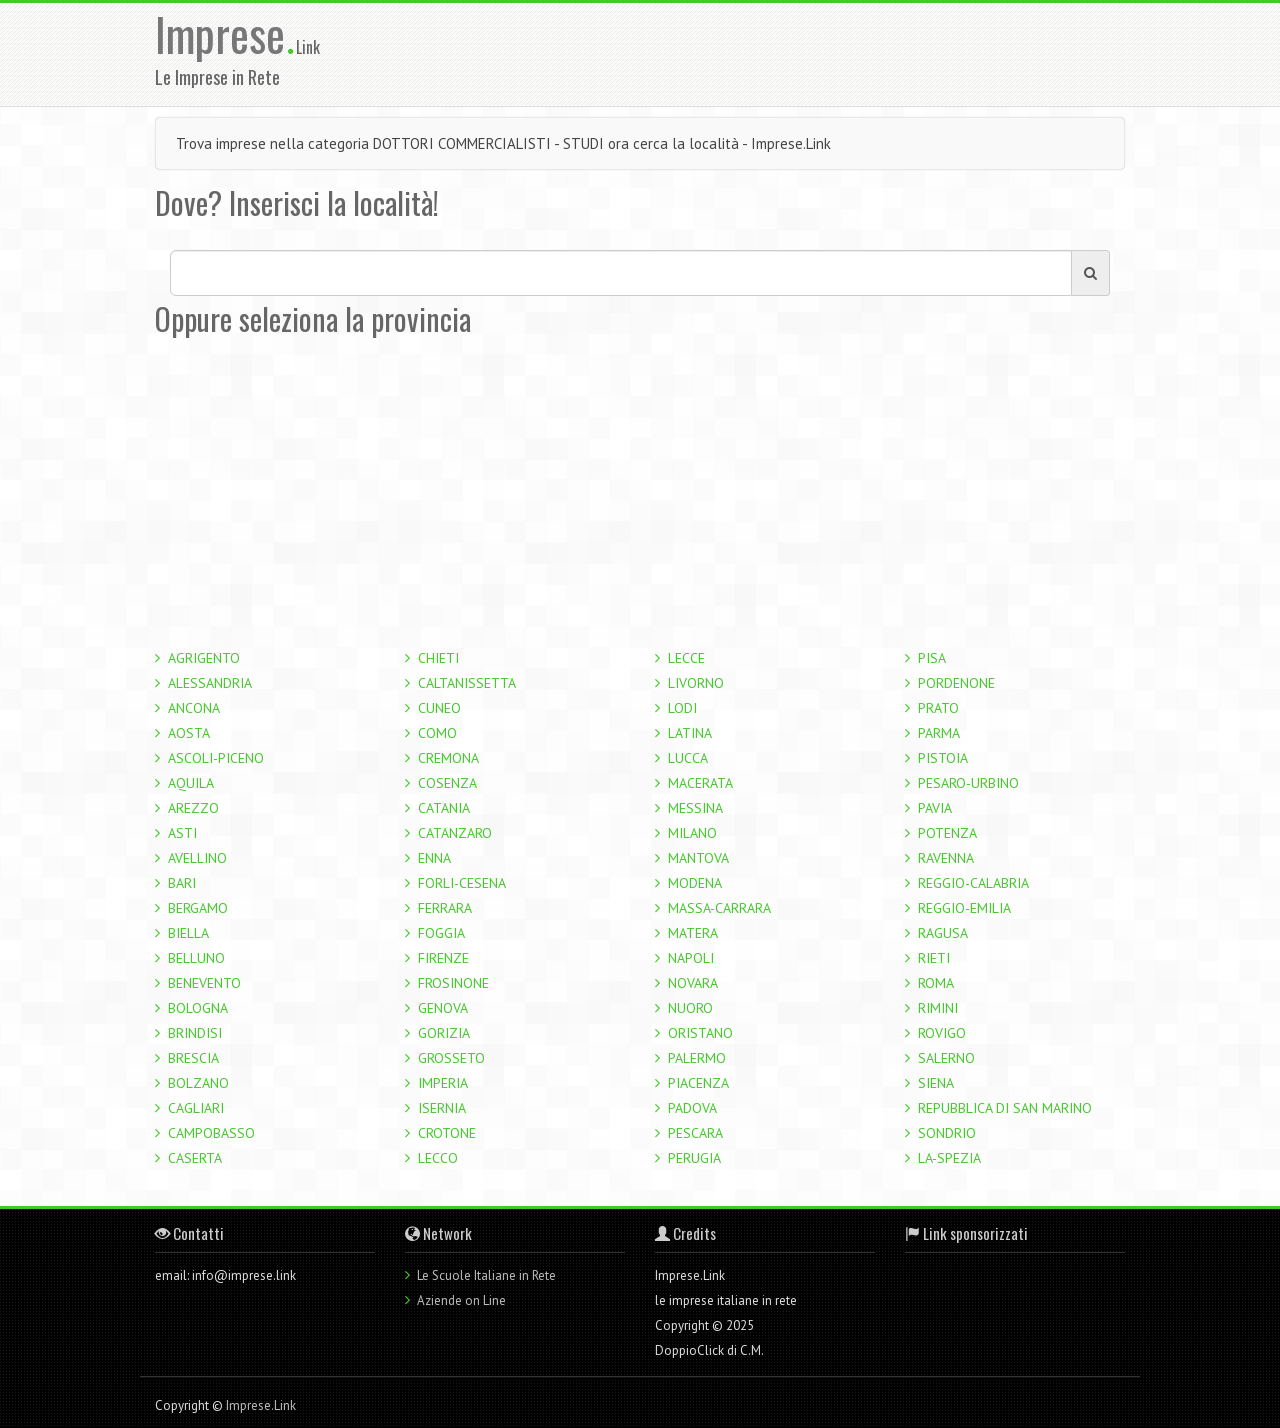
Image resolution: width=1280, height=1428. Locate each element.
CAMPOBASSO (211, 1133)
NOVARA (693, 983)
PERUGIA (694, 1158)
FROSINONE (453, 983)
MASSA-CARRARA (719, 908)
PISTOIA (943, 758)
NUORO (690, 1008)
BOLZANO (198, 1083)
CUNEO (439, 708)
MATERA (693, 933)
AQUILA (191, 783)
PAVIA (935, 808)
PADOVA (692, 1108)
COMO (437, 733)
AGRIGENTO (204, 658)
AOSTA (189, 733)
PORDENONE (956, 683)
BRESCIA (193, 1058)
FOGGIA (441, 933)
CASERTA (195, 1158)
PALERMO (697, 1058)
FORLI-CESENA (462, 883)
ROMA (936, 983)
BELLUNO (196, 958)
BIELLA (188, 933)
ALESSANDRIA (210, 683)
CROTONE (447, 1133)
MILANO (692, 833)
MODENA (695, 883)
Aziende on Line (461, 1300)
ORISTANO (700, 1033)
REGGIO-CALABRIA (973, 883)
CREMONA (448, 758)
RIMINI (938, 1008)
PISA (932, 658)
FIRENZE (443, 958)
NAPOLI (691, 958)
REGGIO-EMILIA (964, 908)
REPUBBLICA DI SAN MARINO (1005, 1108)
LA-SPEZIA (949, 1158)
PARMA (939, 733)
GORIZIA (444, 1033)
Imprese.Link (261, 1405)
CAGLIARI (196, 1108)
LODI (682, 708)
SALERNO (946, 1058)
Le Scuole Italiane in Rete (486, 1275)
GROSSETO (451, 1058)
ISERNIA (442, 1108)
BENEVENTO (204, 983)
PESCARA (695, 1133)
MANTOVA (698, 858)
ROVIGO (942, 1033)
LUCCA (688, 758)
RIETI (934, 958)
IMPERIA (443, 1083)
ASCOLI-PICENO (216, 758)
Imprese (225, 33)
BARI (182, 883)
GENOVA (443, 1008)
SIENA (936, 1083)
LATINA (690, 733)
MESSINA (695, 808)
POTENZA (947, 833)
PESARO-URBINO (968, 783)
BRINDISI (195, 1033)
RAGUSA (943, 933)
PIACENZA (698, 1083)
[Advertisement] (769, 53)
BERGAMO (198, 908)
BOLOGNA (198, 1008)
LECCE (686, 658)
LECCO (438, 1158)
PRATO (938, 708)
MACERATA (700, 783)
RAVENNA (946, 858)
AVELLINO (197, 858)
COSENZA (447, 783)
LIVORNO (696, 683)
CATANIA (444, 808)
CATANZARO (455, 833)
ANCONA (194, 708)
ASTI (182, 833)
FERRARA (445, 908)
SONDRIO (947, 1133)
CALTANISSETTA (467, 683)
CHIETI (438, 658)
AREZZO (193, 808)
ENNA (434, 858)
